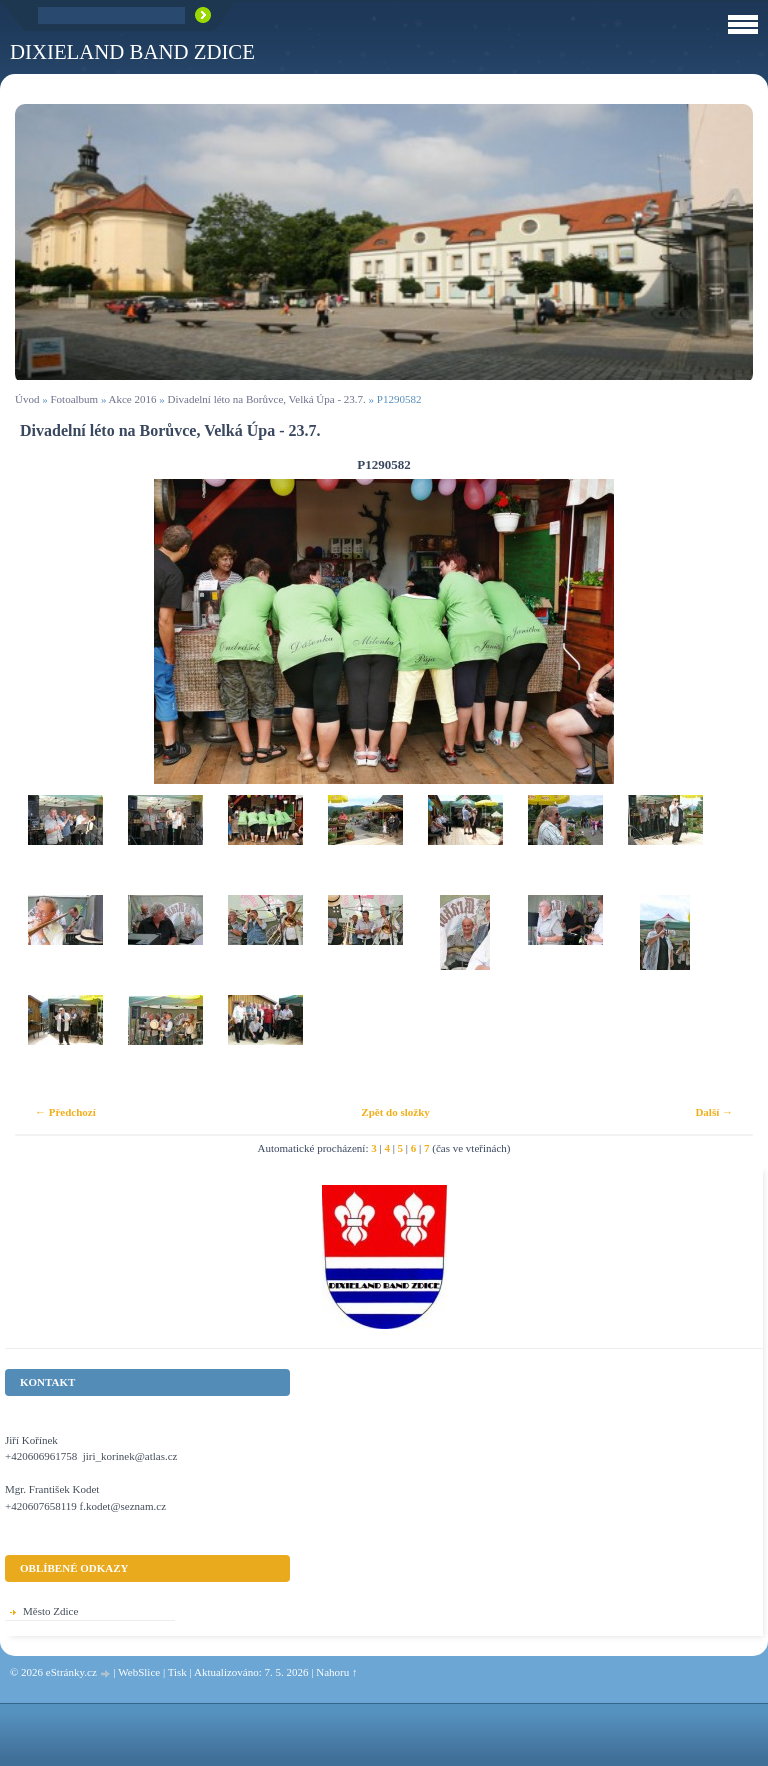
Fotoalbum (74, 399)
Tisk (177, 1672)
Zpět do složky (395, 1112)
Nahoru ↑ (336, 1672)
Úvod (27, 399)
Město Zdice (50, 1611)
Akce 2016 (133, 399)
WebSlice (139, 1672)
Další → (714, 1112)
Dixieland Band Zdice (132, 51)
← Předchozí (65, 1112)
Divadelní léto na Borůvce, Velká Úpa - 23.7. (267, 399)
